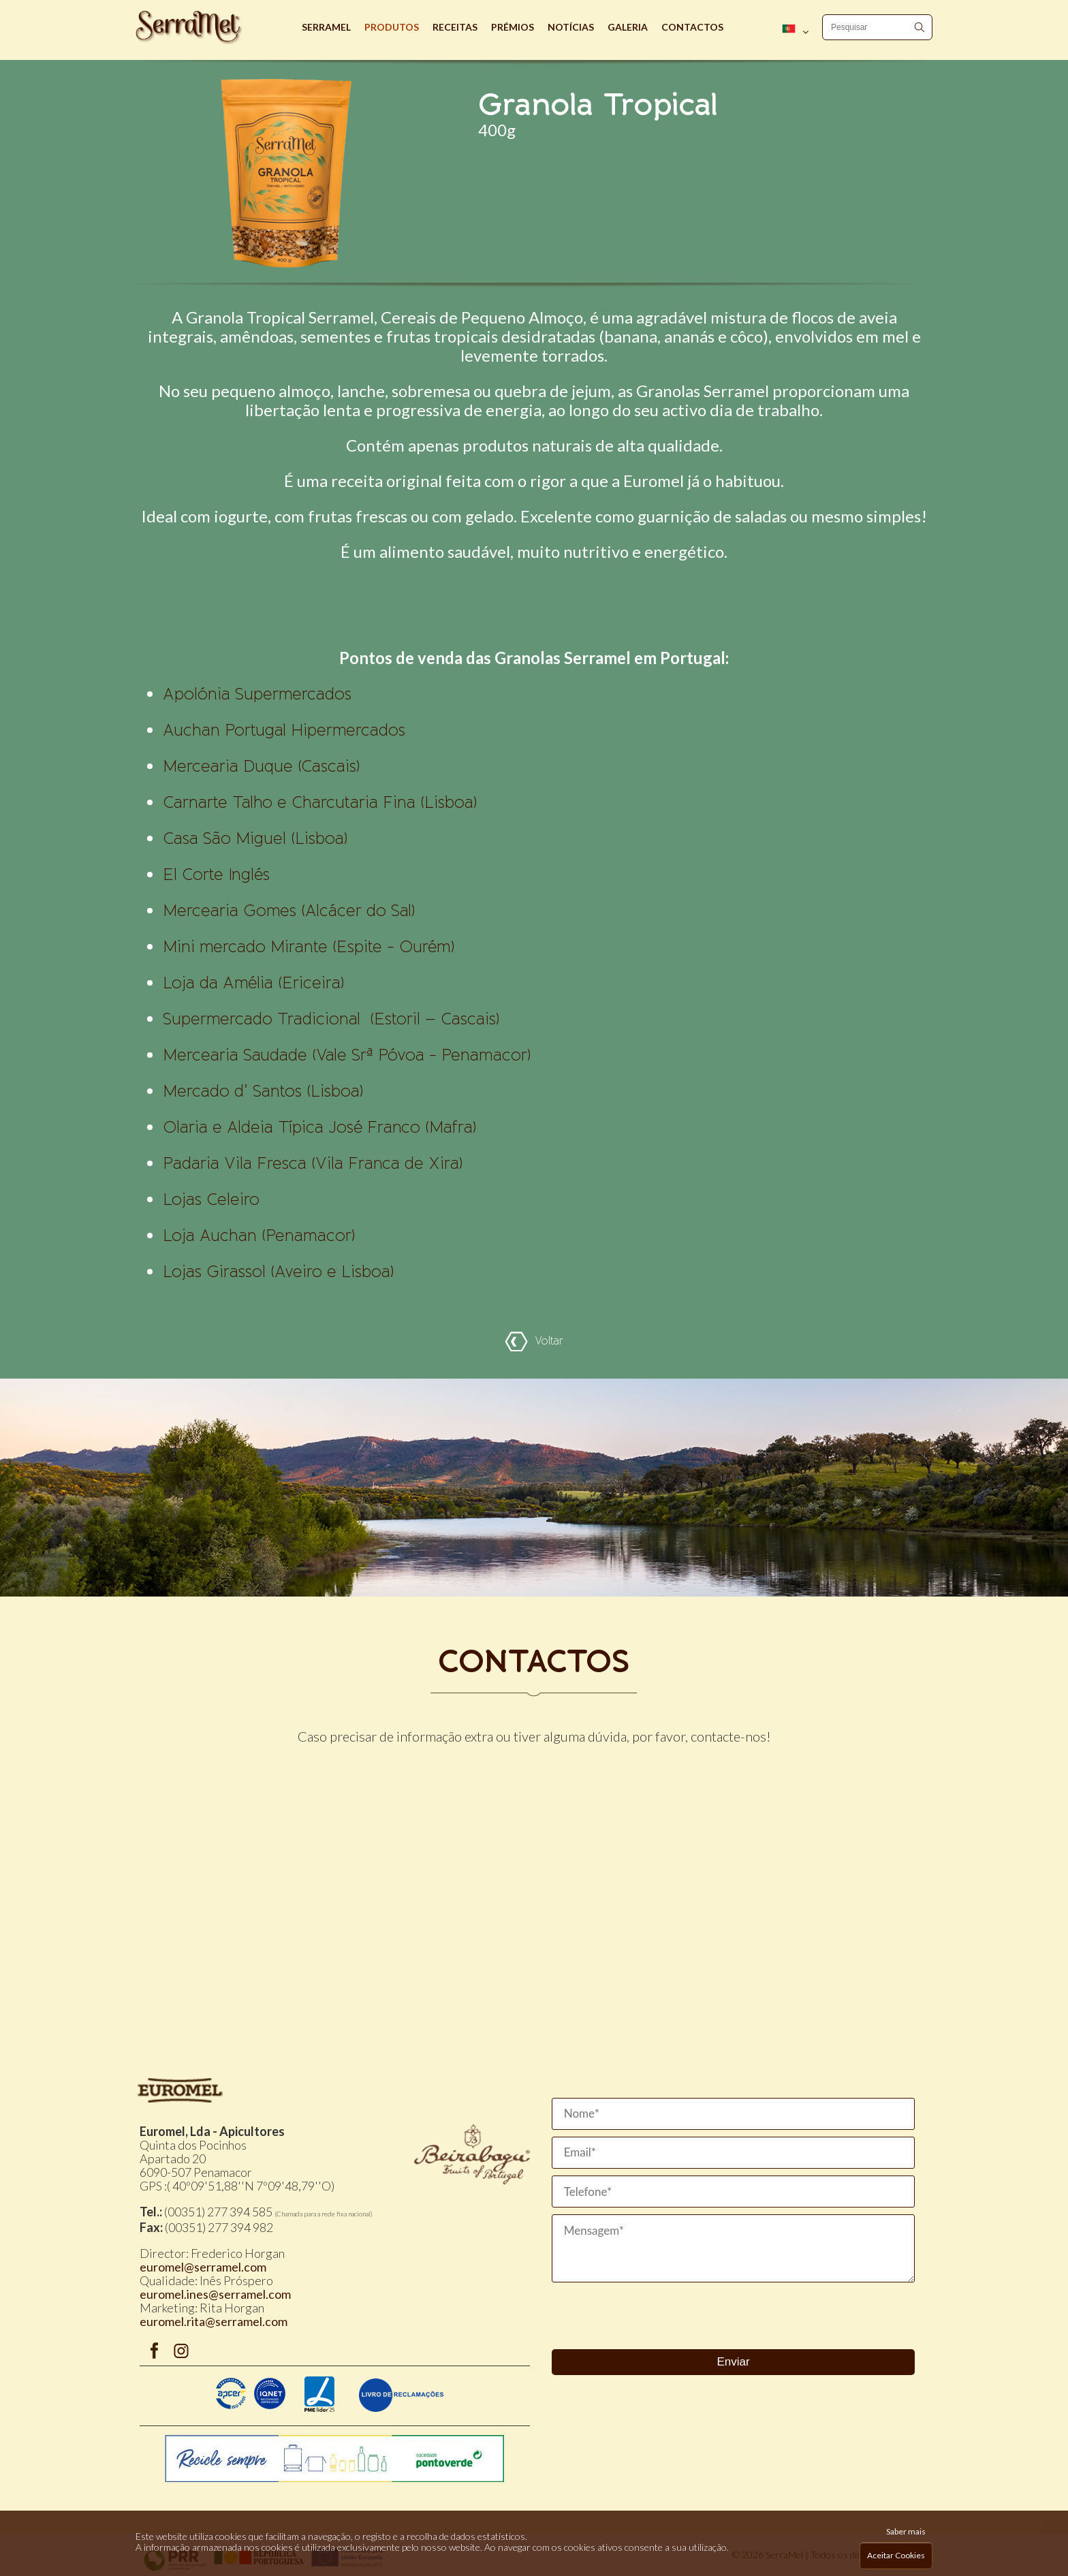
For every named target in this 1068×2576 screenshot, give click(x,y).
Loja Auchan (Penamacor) (259, 1235)
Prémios (512, 27)
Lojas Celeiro (211, 1199)
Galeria (628, 27)
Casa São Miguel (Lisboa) (255, 838)
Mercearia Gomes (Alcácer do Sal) (289, 910)
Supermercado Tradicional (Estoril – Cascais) (331, 1018)
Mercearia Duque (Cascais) (261, 766)
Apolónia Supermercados (257, 694)
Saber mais (906, 2531)
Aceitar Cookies (896, 2555)
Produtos (391, 27)
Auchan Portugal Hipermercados (284, 730)
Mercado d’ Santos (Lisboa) (263, 1091)
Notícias (571, 27)
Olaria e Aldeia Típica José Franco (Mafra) (319, 1127)
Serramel (326, 27)
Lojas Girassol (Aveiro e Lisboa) (278, 1271)
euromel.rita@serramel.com (213, 2321)
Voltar (534, 1341)
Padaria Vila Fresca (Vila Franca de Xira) (312, 1163)
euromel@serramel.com (203, 2266)
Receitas (455, 27)
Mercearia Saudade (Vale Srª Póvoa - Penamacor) (347, 1055)
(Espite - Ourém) (308, 946)
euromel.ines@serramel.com (215, 2294)
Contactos (692, 27)
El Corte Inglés (216, 874)
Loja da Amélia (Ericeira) (253, 982)
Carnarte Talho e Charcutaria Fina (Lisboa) (320, 802)
